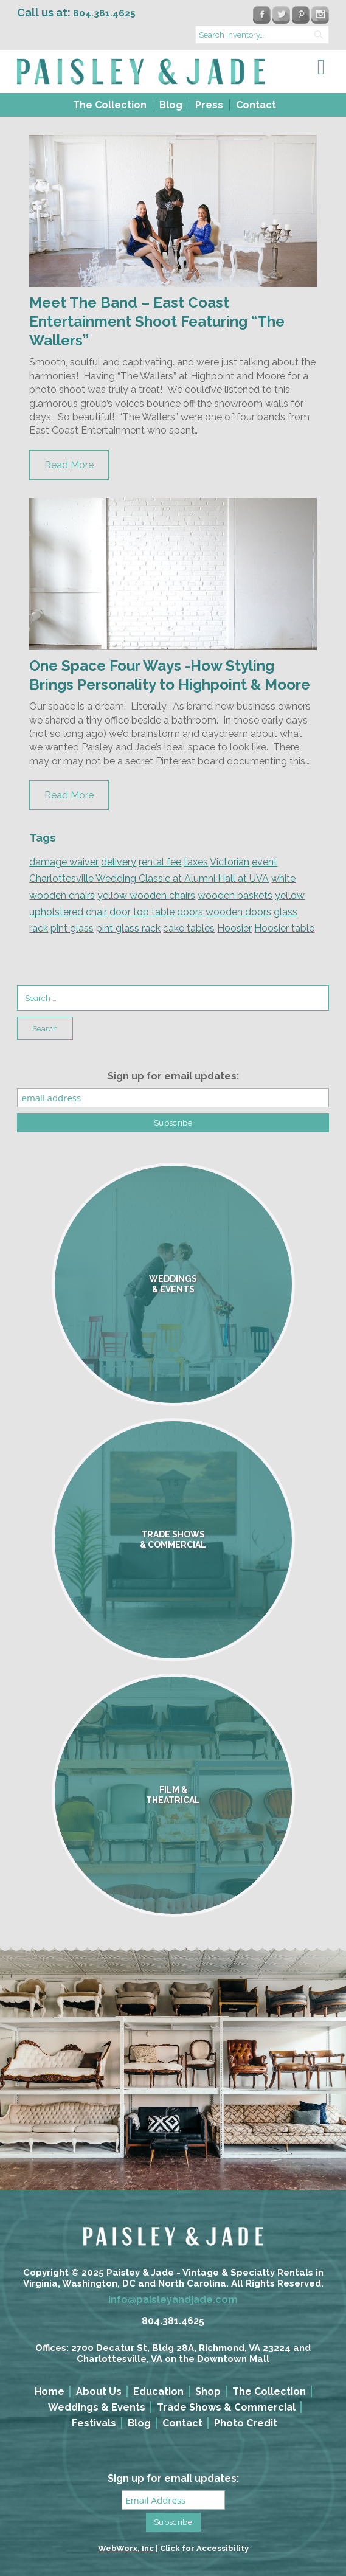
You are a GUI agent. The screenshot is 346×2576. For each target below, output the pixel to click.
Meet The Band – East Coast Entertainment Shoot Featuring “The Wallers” (157, 321)
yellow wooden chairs (146, 895)
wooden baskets (235, 895)
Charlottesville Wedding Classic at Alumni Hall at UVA (149, 878)
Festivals (94, 2423)
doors (190, 912)
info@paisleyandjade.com (173, 2299)
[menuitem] (108, 105)
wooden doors (238, 912)
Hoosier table (284, 928)
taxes (196, 862)
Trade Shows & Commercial (226, 2407)
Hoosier (234, 928)
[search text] (262, 35)
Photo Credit (245, 2423)
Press (209, 105)
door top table (142, 912)
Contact (256, 105)
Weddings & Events (96, 2407)
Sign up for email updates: (173, 1076)
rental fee (160, 862)
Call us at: (76, 12)
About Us (99, 2391)
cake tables (189, 928)
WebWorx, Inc (126, 2548)
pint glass (72, 928)
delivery (118, 862)
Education (158, 2391)
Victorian (229, 862)
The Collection (110, 105)
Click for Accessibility (204, 2548)
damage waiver (64, 862)
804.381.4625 (173, 2321)
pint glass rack (128, 928)
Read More (69, 465)
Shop (208, 2391)
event (264, 862)
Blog (170, 105)
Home (49, 2391)
